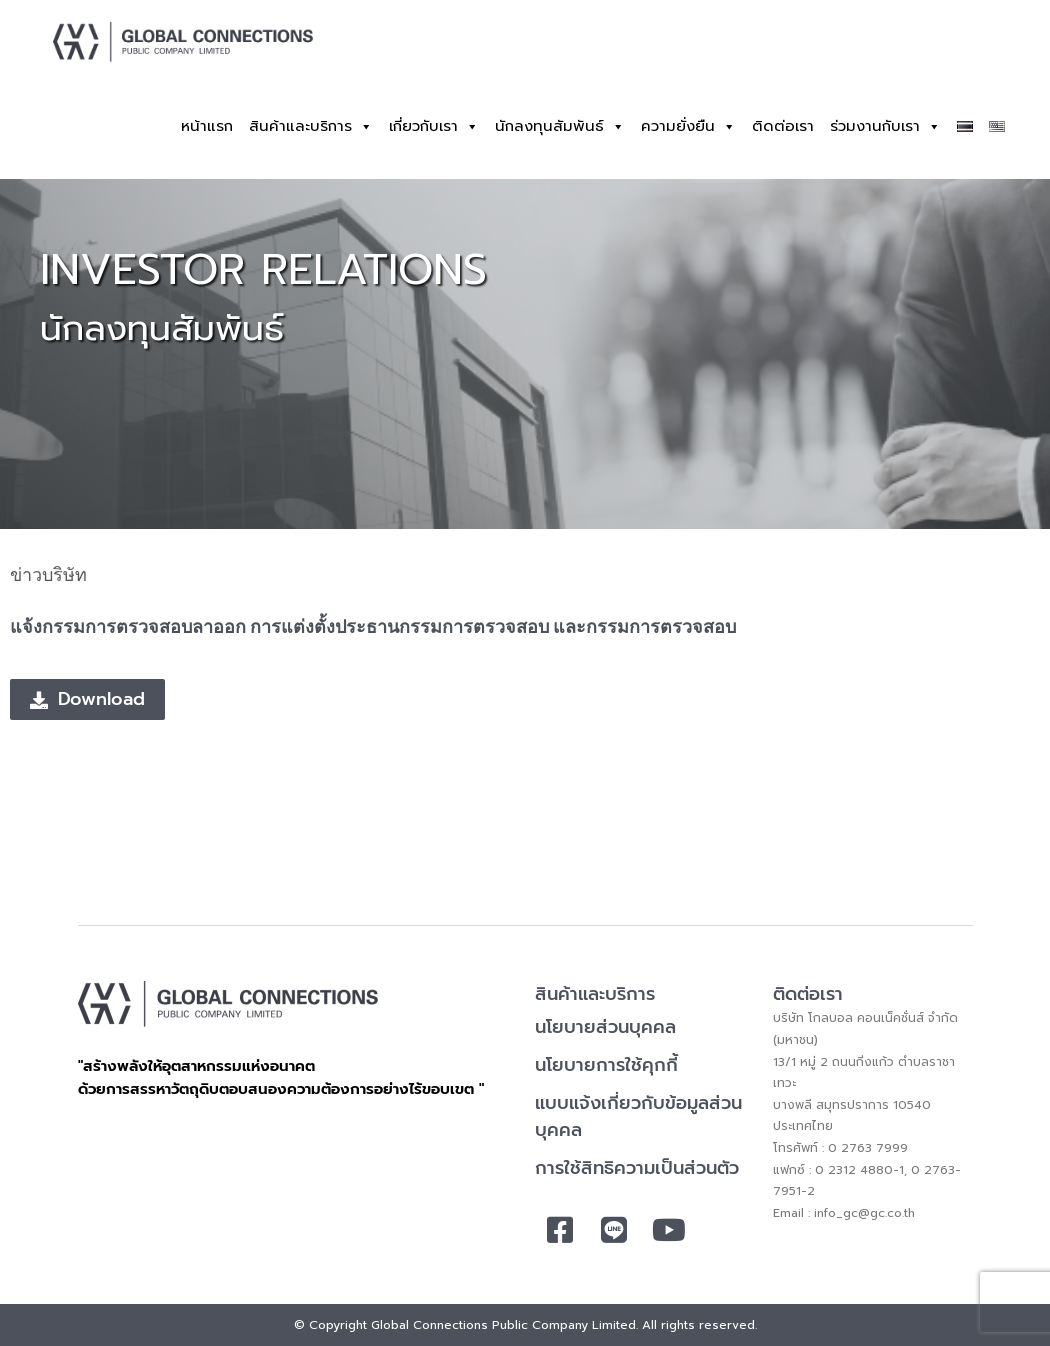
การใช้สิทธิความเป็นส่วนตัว (637, 1168)
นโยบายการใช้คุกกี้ (606, 1065)
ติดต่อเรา (783, 126)
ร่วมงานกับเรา (885, 126)
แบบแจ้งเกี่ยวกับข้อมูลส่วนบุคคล (638, 1116)
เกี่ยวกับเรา (434, 126)
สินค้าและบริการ (311, 126)
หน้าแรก (207, 126)
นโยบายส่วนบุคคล (605, 1027)
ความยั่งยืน (688, 126)
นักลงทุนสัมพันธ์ (560, 126)
